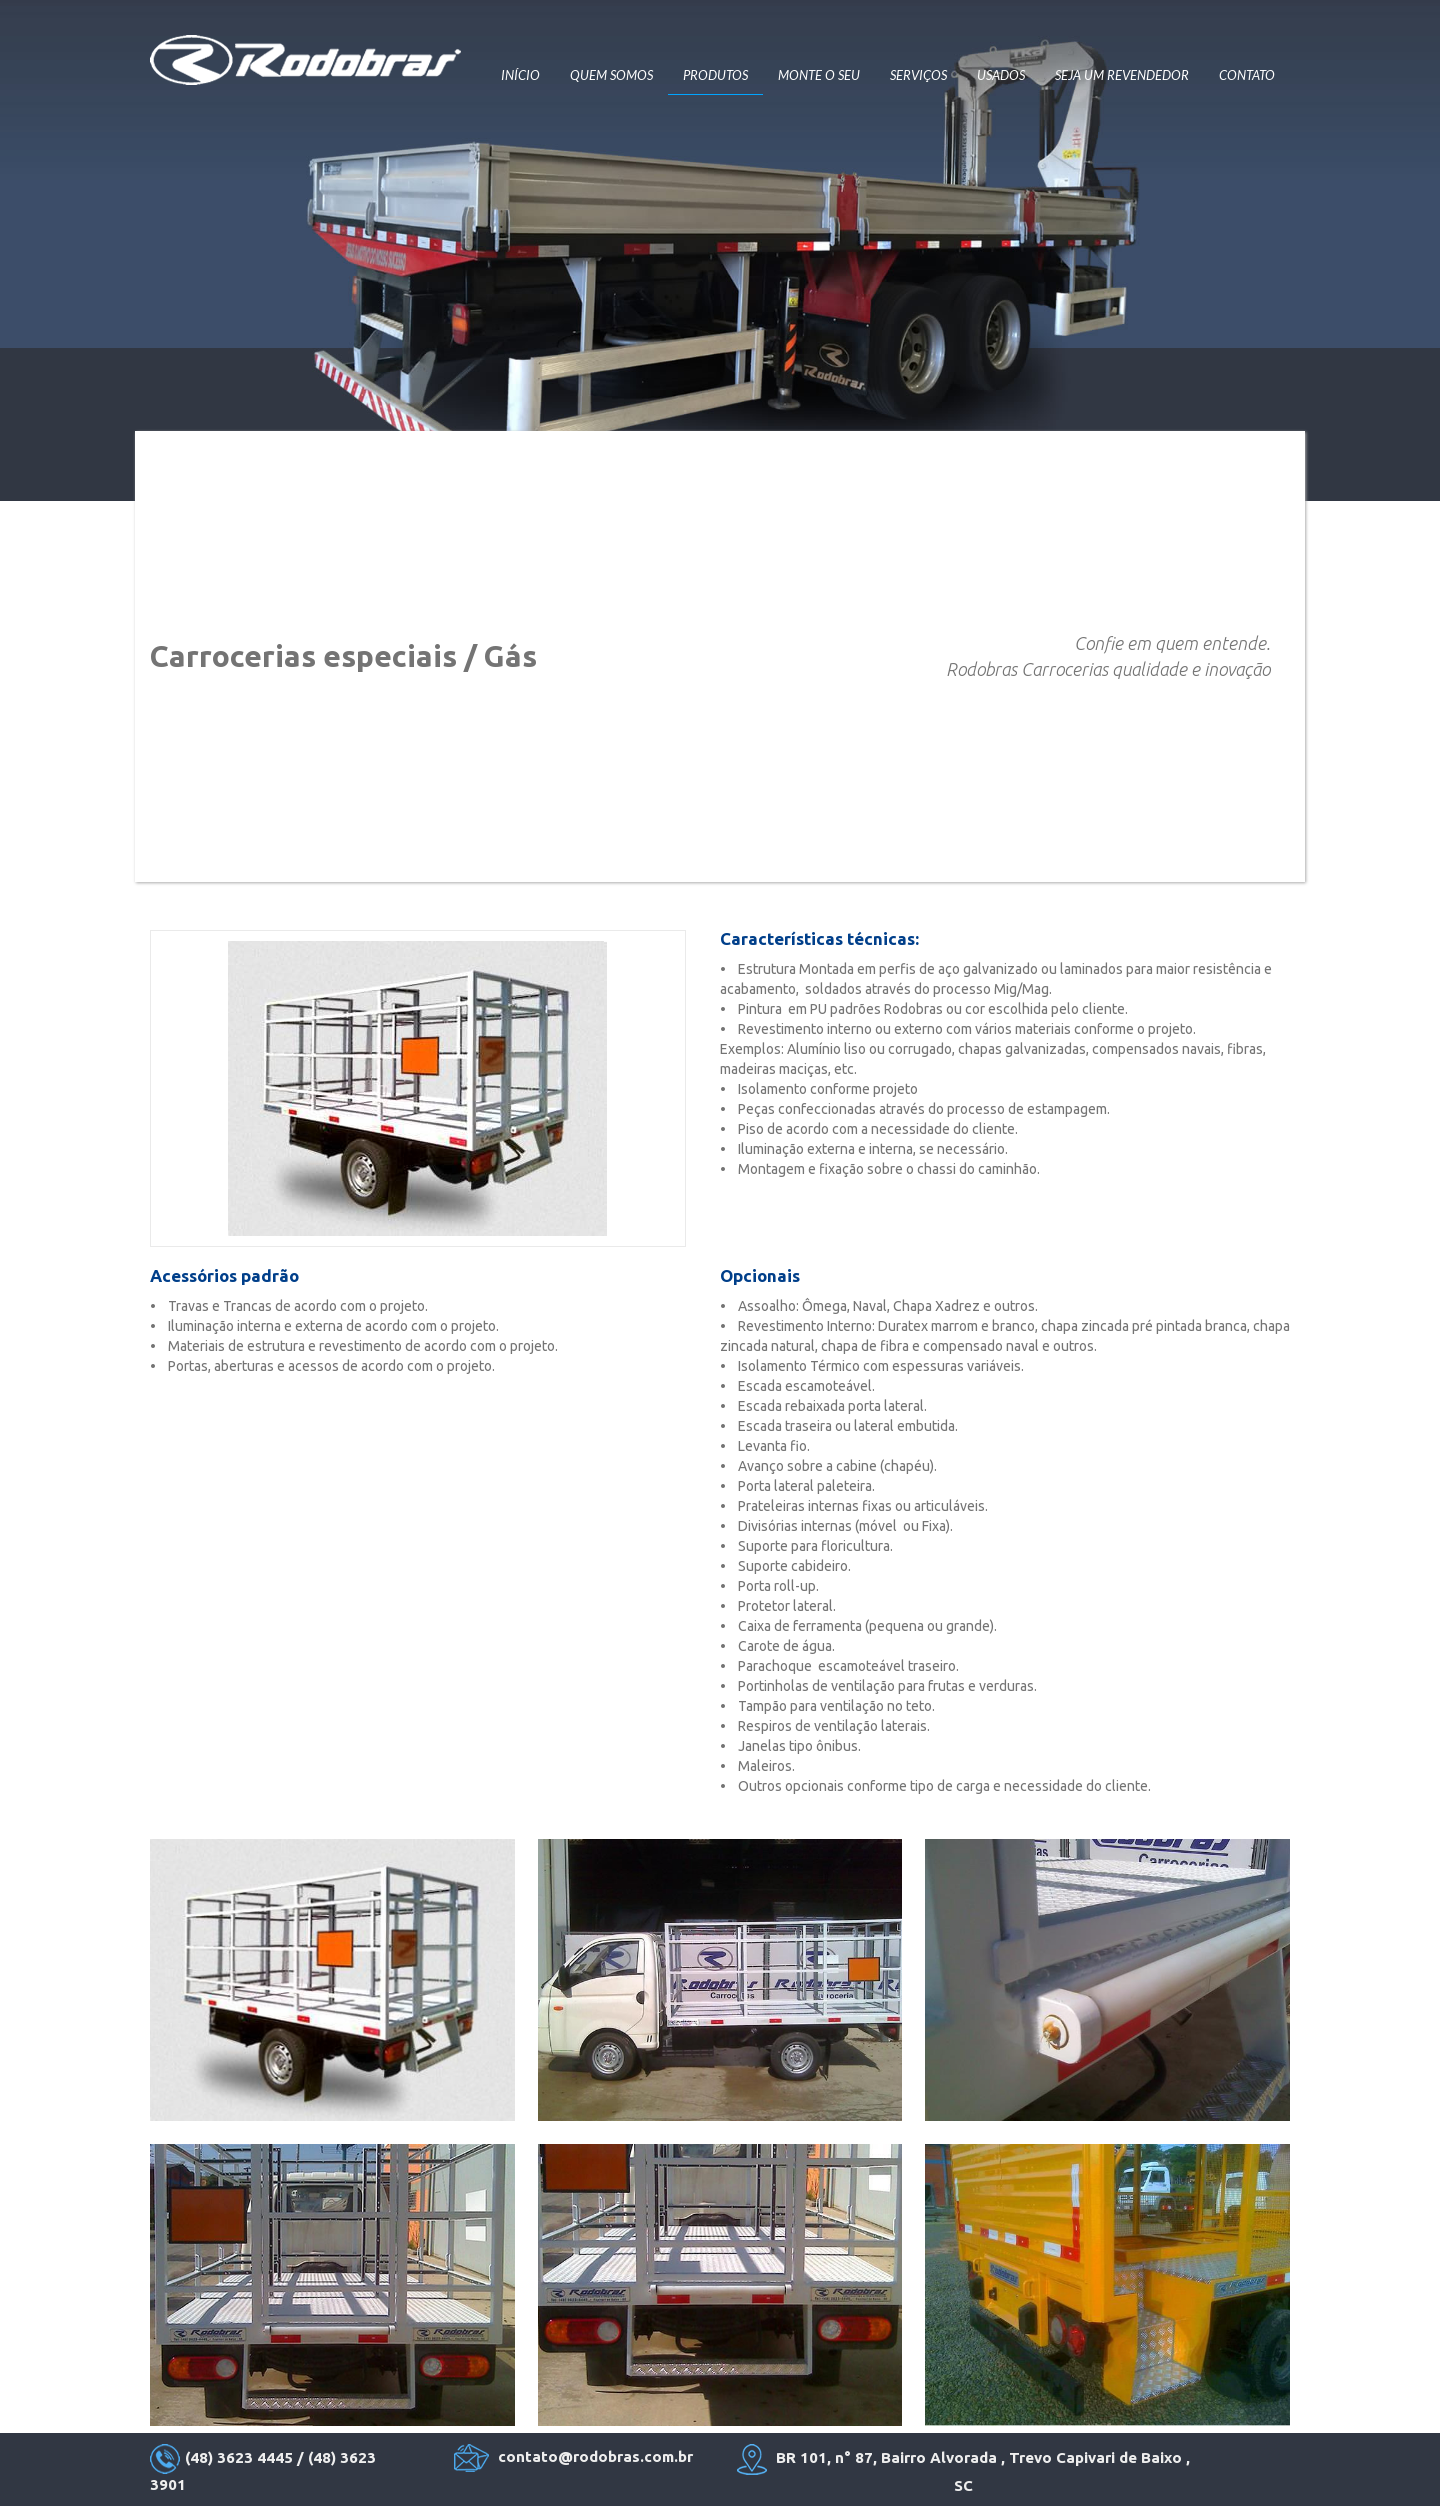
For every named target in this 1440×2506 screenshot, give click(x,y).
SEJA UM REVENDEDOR (1122, 75)
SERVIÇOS (918, 75)
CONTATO (1247, 75)
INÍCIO (520, 75)
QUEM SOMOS (611, 75)
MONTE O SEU (819, 75)
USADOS (1001, 75)
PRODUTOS (715, 75)
